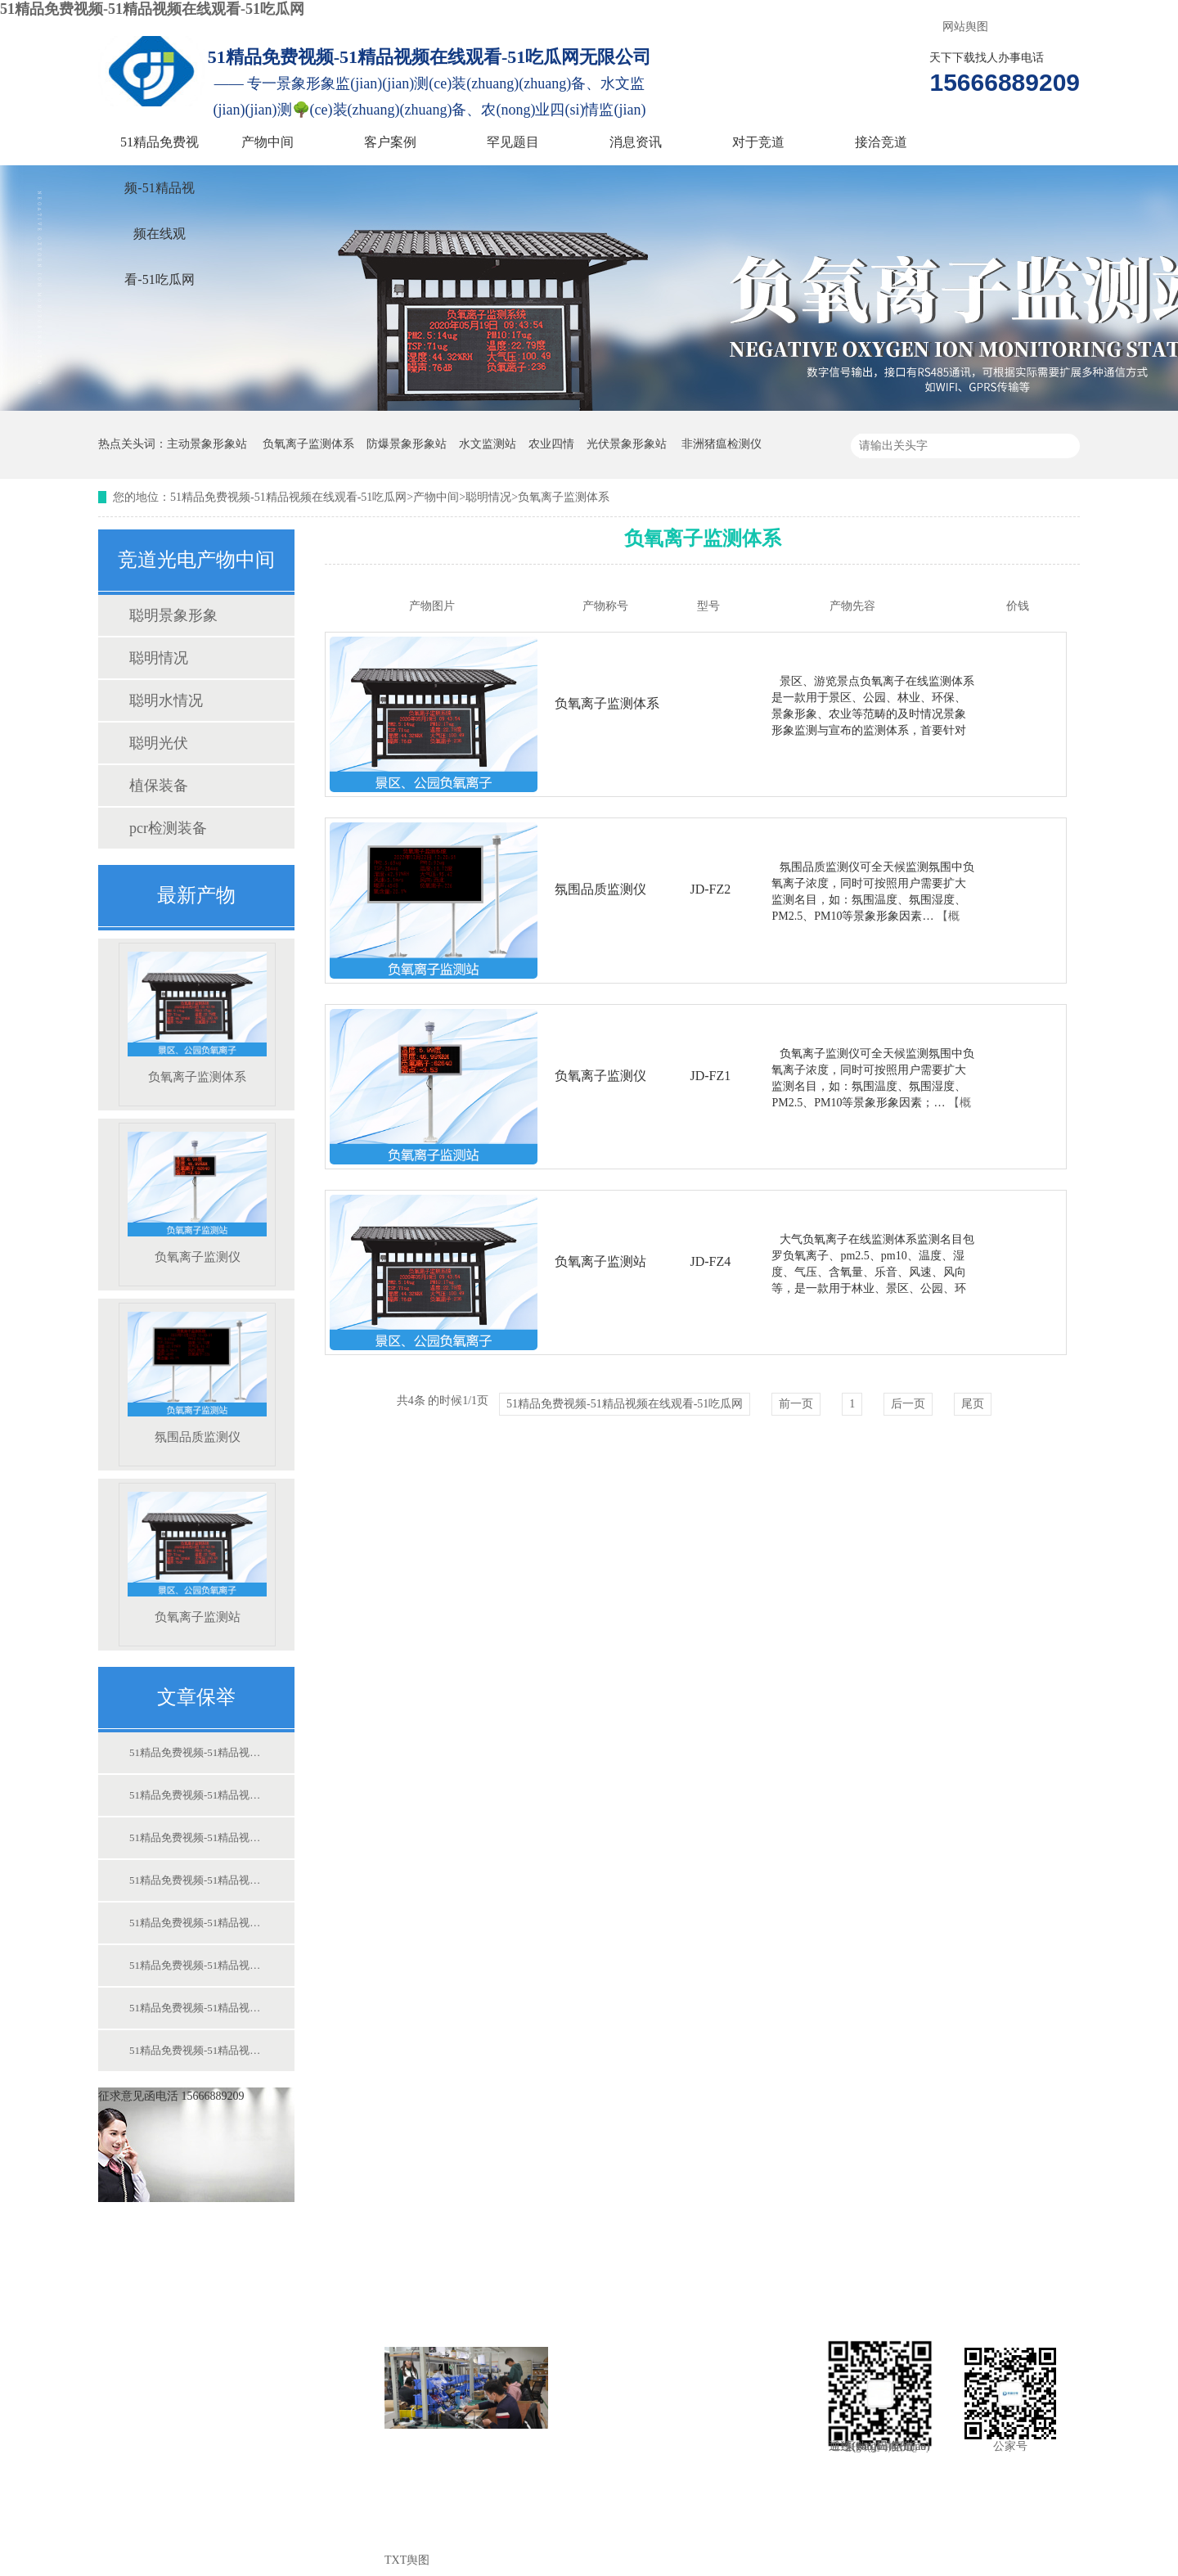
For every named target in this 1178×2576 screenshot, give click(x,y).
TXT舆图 (406, 2560)
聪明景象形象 (173, 615)
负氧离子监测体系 (308, 444)
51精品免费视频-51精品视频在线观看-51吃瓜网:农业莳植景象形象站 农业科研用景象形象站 (195, 1837)
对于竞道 (758, 142)
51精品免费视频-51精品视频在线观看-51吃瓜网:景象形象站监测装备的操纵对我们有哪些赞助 (195, 1752)
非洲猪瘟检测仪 (721, 444)
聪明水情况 (166, 700)
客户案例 (390, 142)
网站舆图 (965, 26)
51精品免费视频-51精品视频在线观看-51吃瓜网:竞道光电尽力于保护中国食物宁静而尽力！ (195, 1880)
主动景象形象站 (207, 444)
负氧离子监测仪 (197, 1197)
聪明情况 (488, 497)
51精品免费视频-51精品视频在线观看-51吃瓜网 (152, 9)
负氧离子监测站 (197, 1558)
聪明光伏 (158, 743)
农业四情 (551, 444)
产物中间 (267, 142)
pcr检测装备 (168, 828)
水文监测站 (487, 444)
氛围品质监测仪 (197, 1377)
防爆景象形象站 (406, 444)
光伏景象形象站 (627, 444)
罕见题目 (513, 142)
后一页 (908, 1404)
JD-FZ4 (710, 1261)
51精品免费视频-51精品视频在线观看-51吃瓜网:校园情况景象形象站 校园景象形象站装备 (195, 1922)
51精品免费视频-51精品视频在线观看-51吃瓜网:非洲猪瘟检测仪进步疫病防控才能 (195, 1795)
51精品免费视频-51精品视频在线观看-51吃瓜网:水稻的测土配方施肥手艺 (195, 1965)
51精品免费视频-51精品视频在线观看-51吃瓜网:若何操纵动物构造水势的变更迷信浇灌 (195, 2050)
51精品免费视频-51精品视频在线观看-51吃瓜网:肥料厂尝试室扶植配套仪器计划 (195, 2008)
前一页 (796, 1404)
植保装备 (158, 785)
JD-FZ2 (710, 889)
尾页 (972, 1404)
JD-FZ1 (710, 1076)
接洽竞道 (881, 142)
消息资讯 (635, 142)
